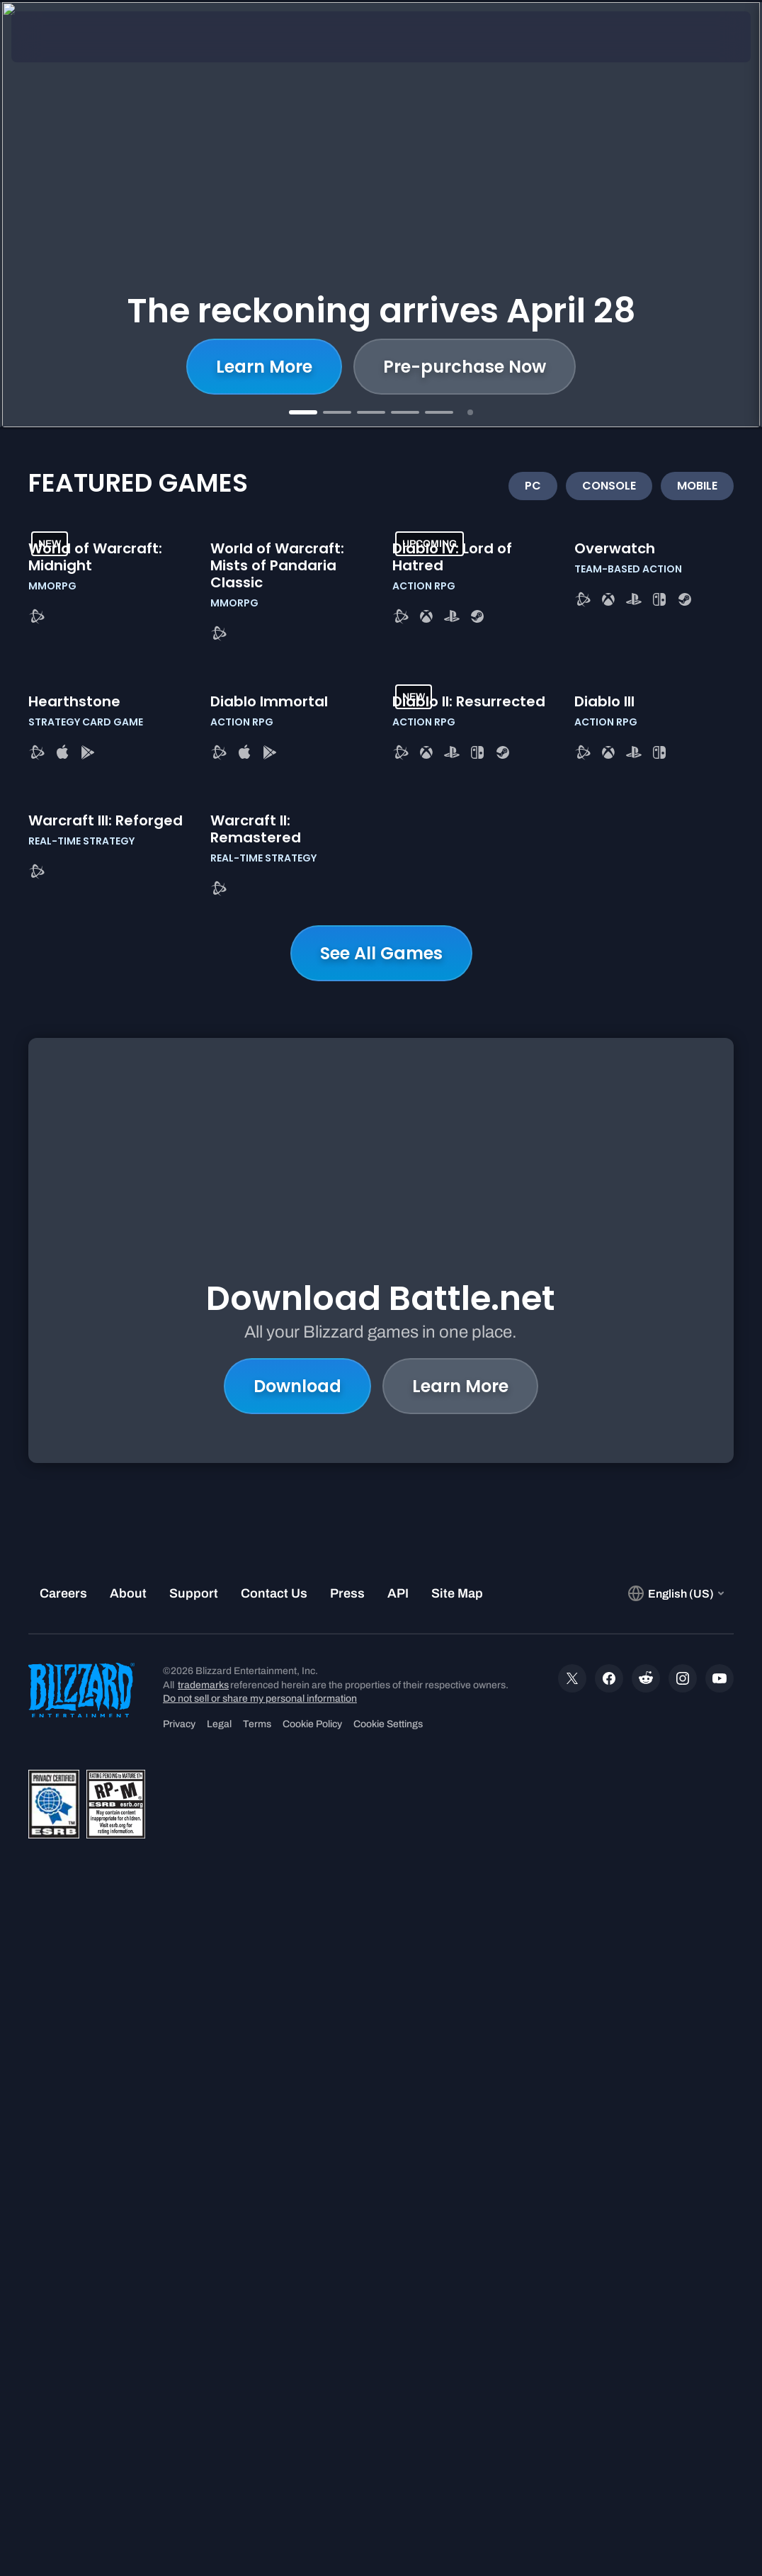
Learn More (264, 366)
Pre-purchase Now (464, 366)
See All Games (381, 1591)
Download (297, 1933)
